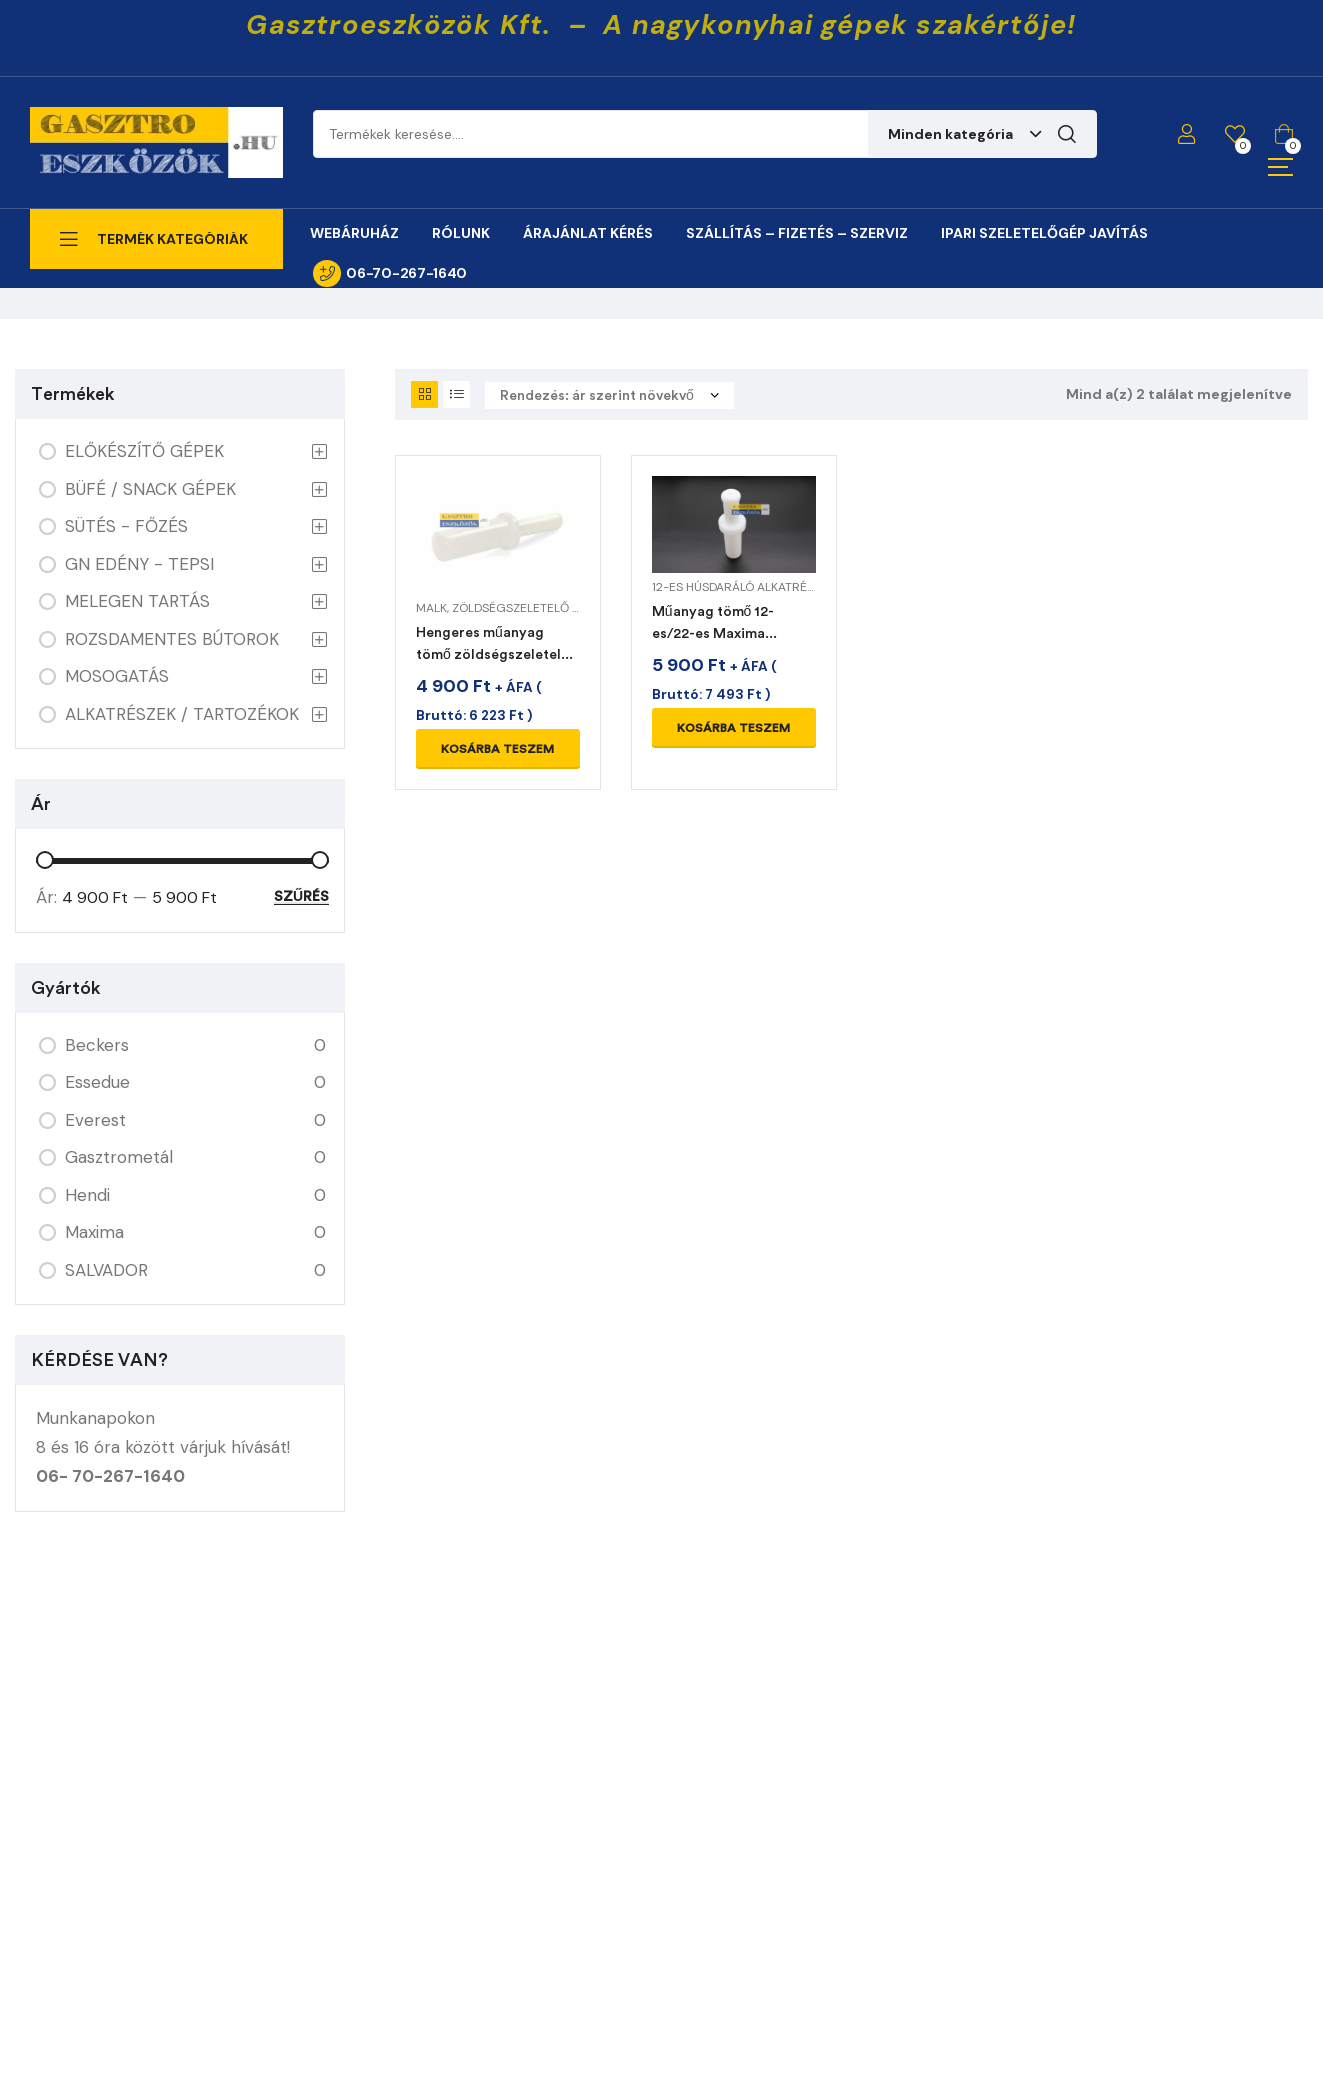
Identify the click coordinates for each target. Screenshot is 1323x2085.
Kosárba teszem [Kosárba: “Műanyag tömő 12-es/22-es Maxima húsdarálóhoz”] (733, 728)
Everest (95, 1120)
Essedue (97, 1082)
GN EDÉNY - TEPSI (139, 564)
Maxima (94, 1232)
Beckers (97, 1045)
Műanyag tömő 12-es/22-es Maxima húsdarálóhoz (713, 633)
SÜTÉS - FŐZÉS (126, 526)
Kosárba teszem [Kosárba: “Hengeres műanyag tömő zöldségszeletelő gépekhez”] (497, 749)
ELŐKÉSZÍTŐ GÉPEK (144, 451)
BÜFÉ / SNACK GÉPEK (150, 489)
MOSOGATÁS (117, 676)
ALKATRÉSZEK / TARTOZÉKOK (182, 714)
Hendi (87, 1195)
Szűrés (301, 897)
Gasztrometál (119, 1157)
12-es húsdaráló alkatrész (736, 587)
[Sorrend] (609, 395)
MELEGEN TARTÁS (137, 601)
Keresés (1067, 134)
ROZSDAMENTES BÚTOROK (172, 639)
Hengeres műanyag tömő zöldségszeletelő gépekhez (492, 654)
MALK (431, 608)
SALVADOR (106, 1270)
